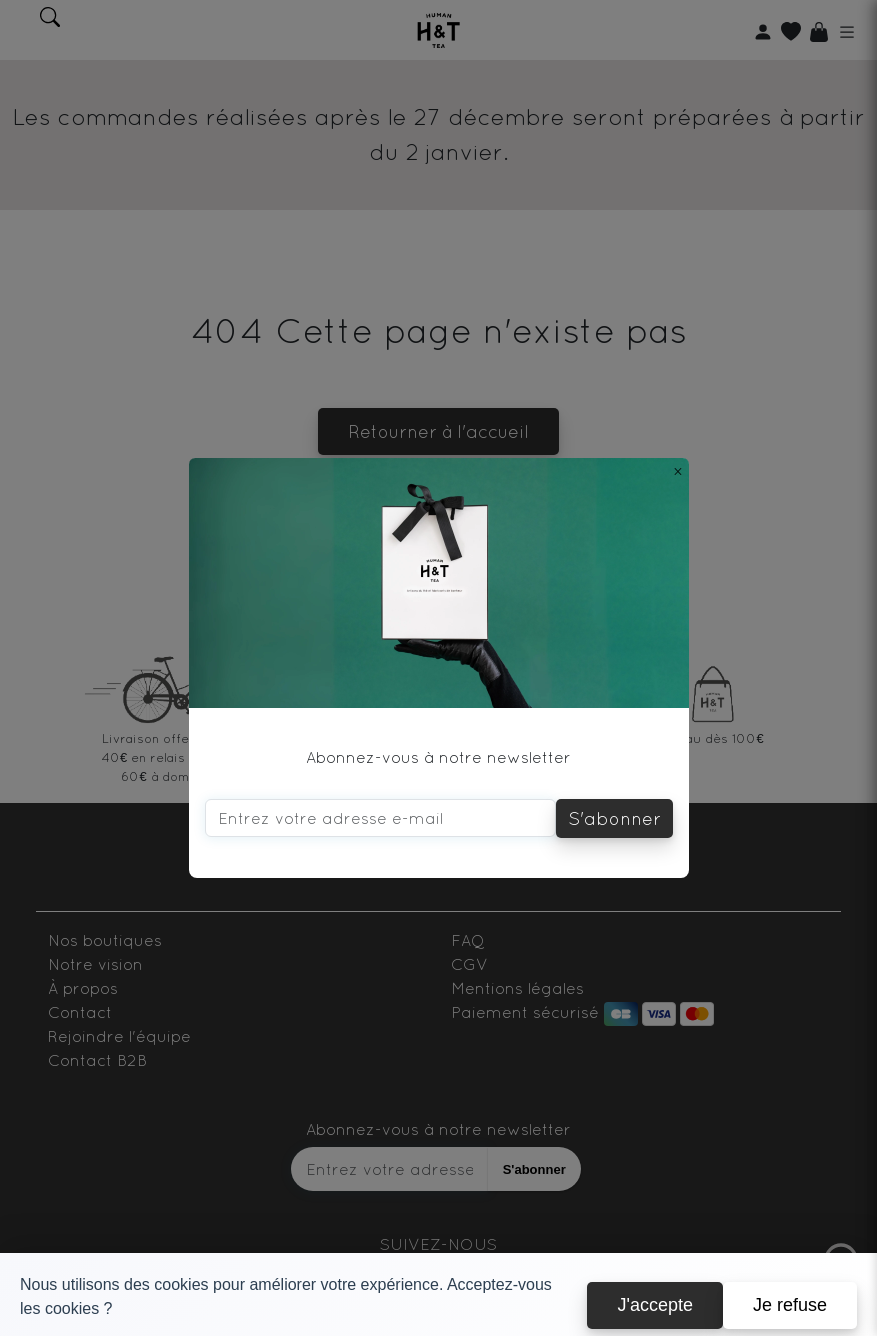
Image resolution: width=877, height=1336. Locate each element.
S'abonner (614, 818)
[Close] (678, 471)
